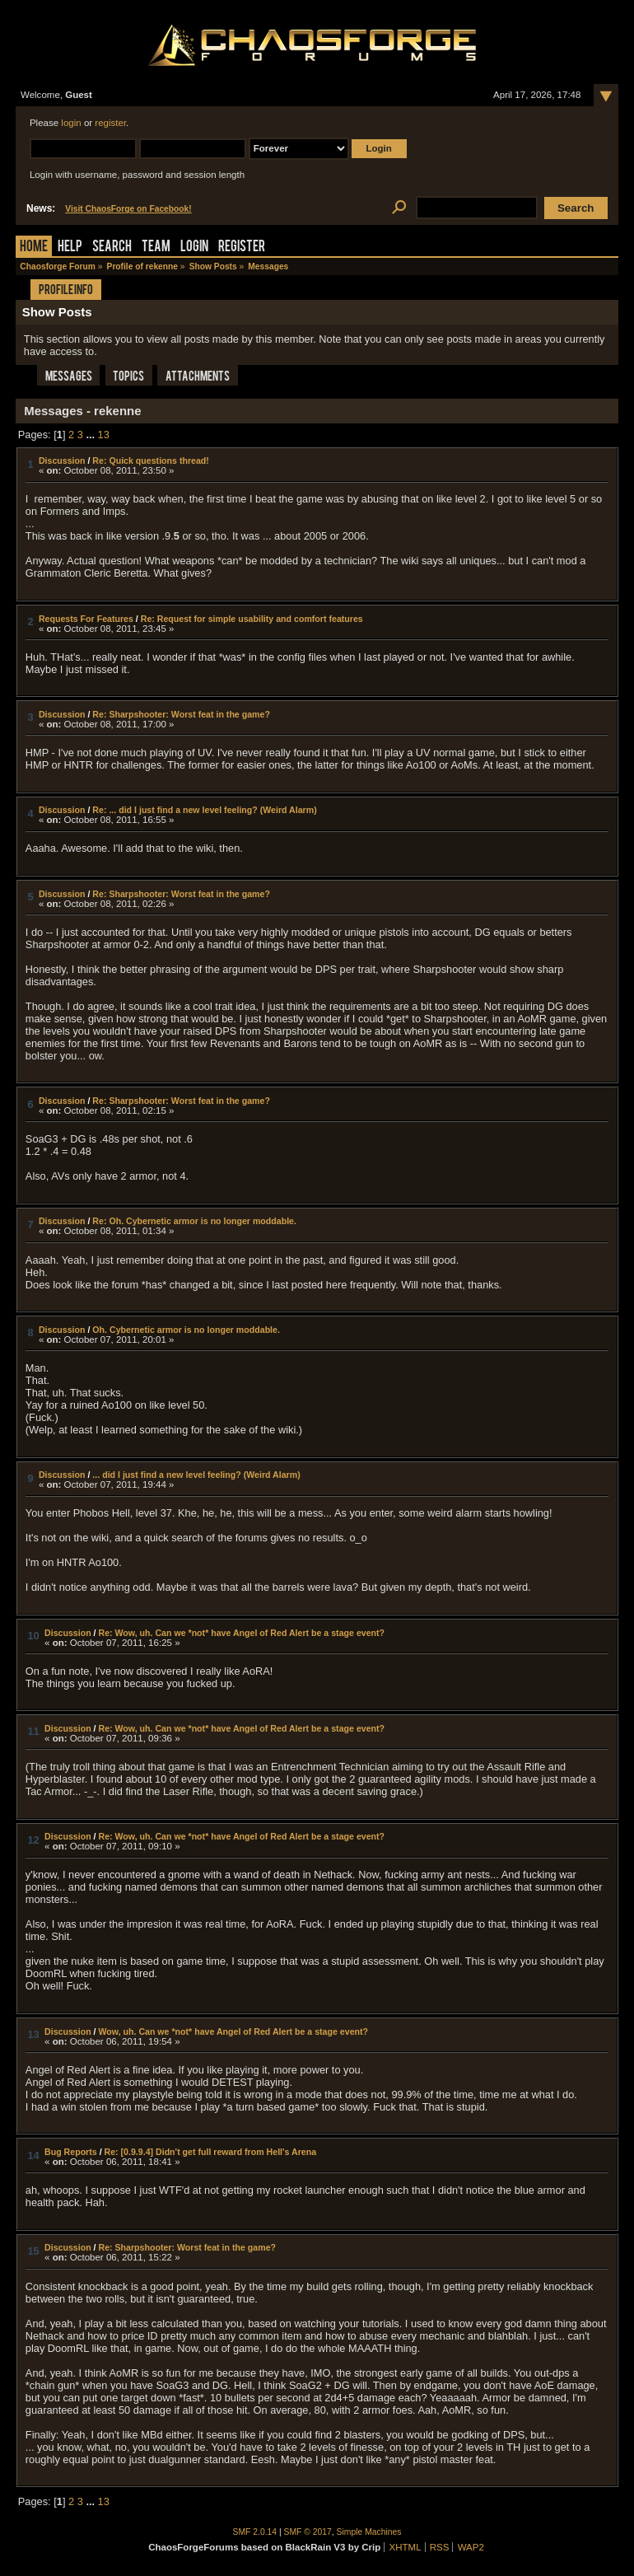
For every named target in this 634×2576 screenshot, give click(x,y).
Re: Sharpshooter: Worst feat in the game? (181, 714)
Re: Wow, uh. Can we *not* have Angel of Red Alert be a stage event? (241, 1633)
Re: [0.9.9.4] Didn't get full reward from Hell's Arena (211, 2152)
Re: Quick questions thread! (150, 460)
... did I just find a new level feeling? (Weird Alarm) (196, 1475)
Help (70, 247)
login (71, 123)
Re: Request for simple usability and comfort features (252, 619)
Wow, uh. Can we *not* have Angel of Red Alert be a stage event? (233, 2031)
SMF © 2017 (308, 2531)
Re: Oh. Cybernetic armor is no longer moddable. (194, 1221)
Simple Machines (369, 2531)
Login (194, 247)
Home (34, 247)
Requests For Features (86, 619)
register (110, 123)
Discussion (62, 460)
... (91, 434)
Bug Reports (70, 2152)
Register (241, 247)
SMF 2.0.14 (255, 2531)
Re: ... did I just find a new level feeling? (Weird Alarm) (204, 810)
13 (104, 434)
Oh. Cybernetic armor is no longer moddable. (186, 1330)
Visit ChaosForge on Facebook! (128, 208)
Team (156, 247)
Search (112, 247)
